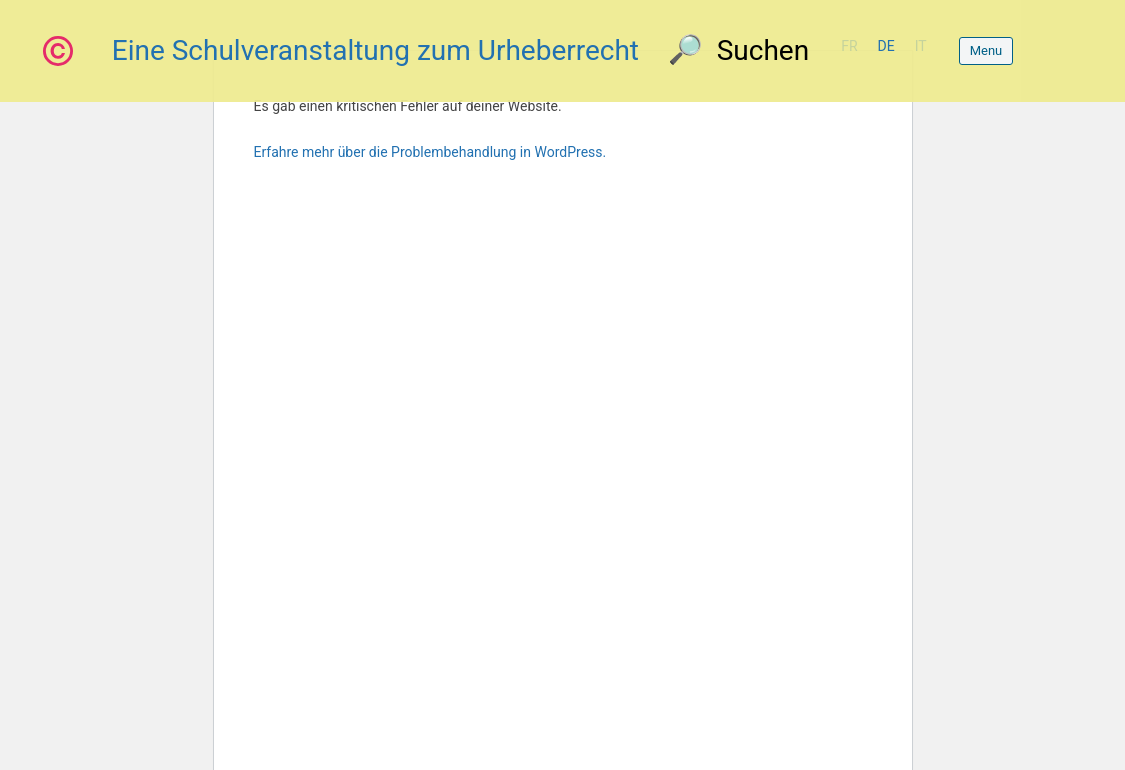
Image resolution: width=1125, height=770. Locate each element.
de (886, 46)
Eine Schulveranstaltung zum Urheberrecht (375, 51)
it (921, 46)
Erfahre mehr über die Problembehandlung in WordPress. (430, 152)
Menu (986, 50)
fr (849, 46)
